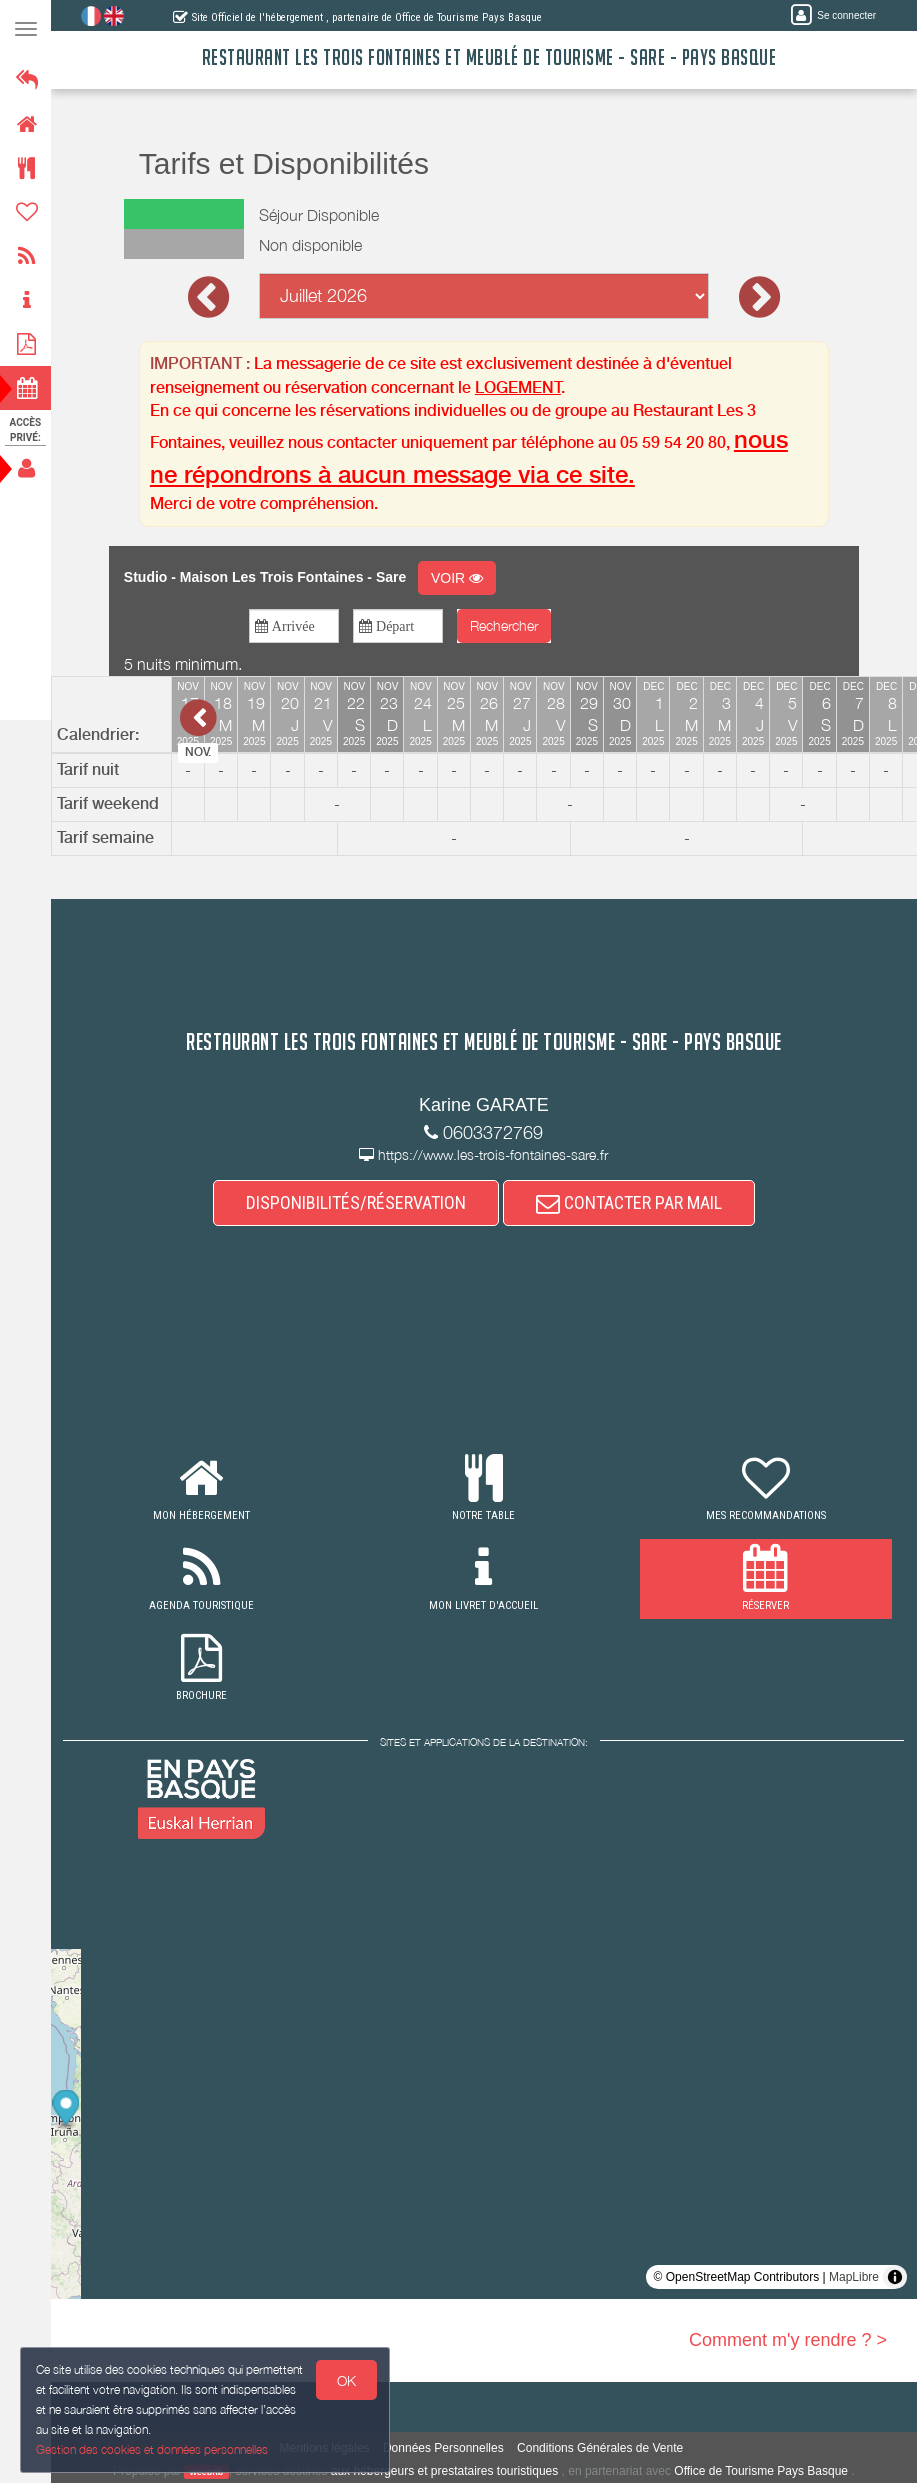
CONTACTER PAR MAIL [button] (630, 1202)
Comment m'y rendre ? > (788, 2340)
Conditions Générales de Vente (601, 2448)
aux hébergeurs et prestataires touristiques (445, 2471)
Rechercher (505, 625)
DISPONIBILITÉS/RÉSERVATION (357, 1202)
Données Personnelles (444, 2448)
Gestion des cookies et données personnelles (152, 2449)
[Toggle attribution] (895, 2277)
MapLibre (854, 2277)
